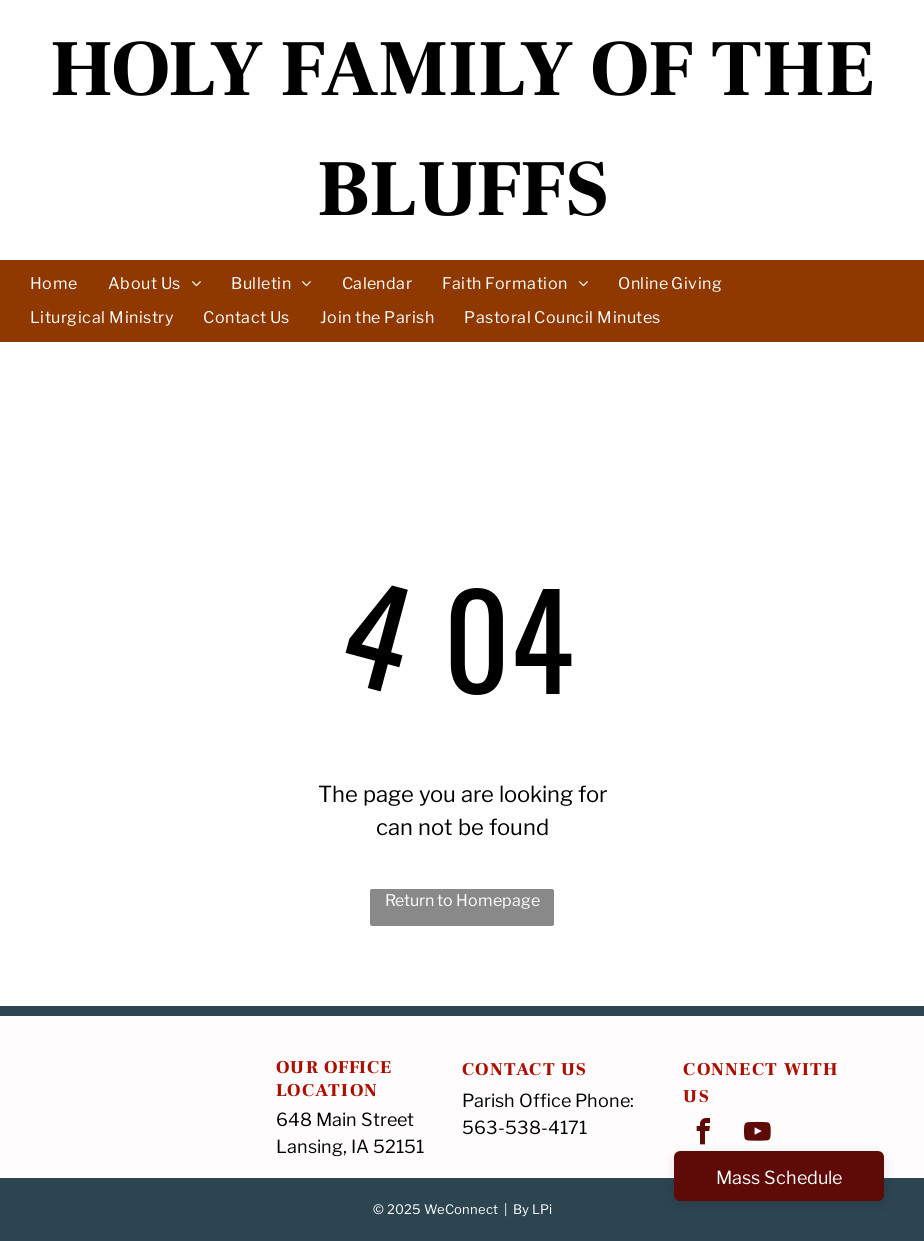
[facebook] (703, 1134)
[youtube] (757, 1134)
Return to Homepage (462, 900)
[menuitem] (54, 283)
